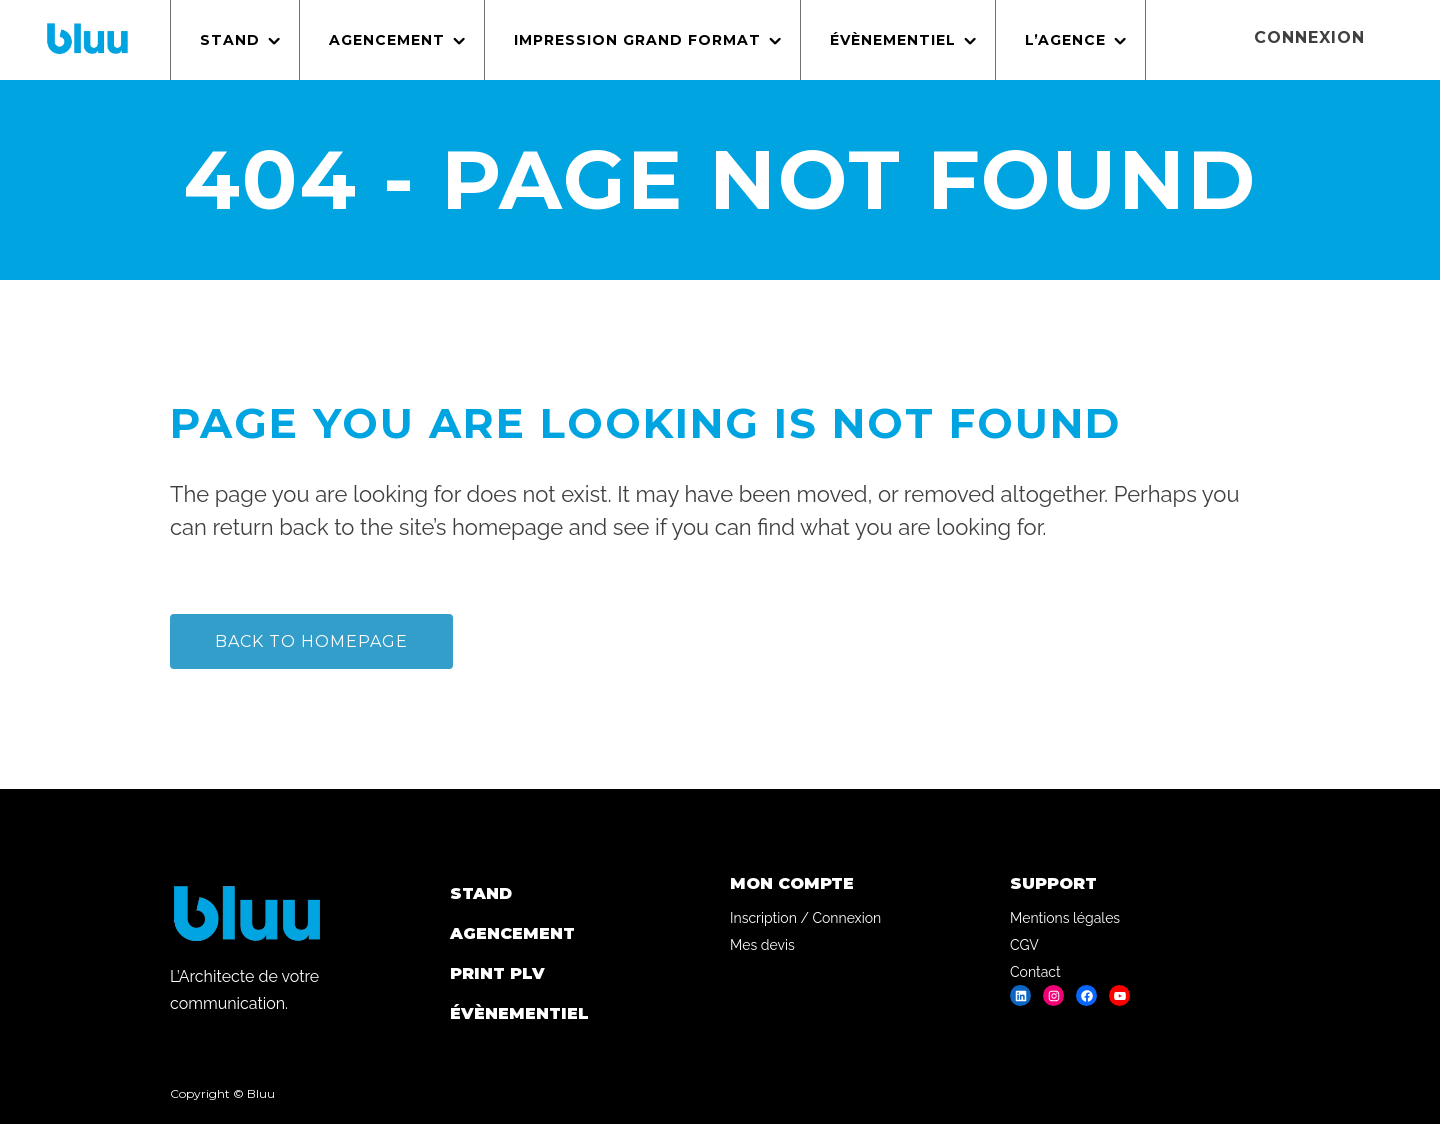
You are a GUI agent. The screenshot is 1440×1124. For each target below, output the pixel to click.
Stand (481, 893)
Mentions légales (1065, 918)
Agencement (512, 933)
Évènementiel (519, 1013)
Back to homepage (311, 641)
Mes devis (762, 945)
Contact (1035, 972)
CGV (1024, 945)
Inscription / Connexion (805, 918)
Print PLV (497, 973)
